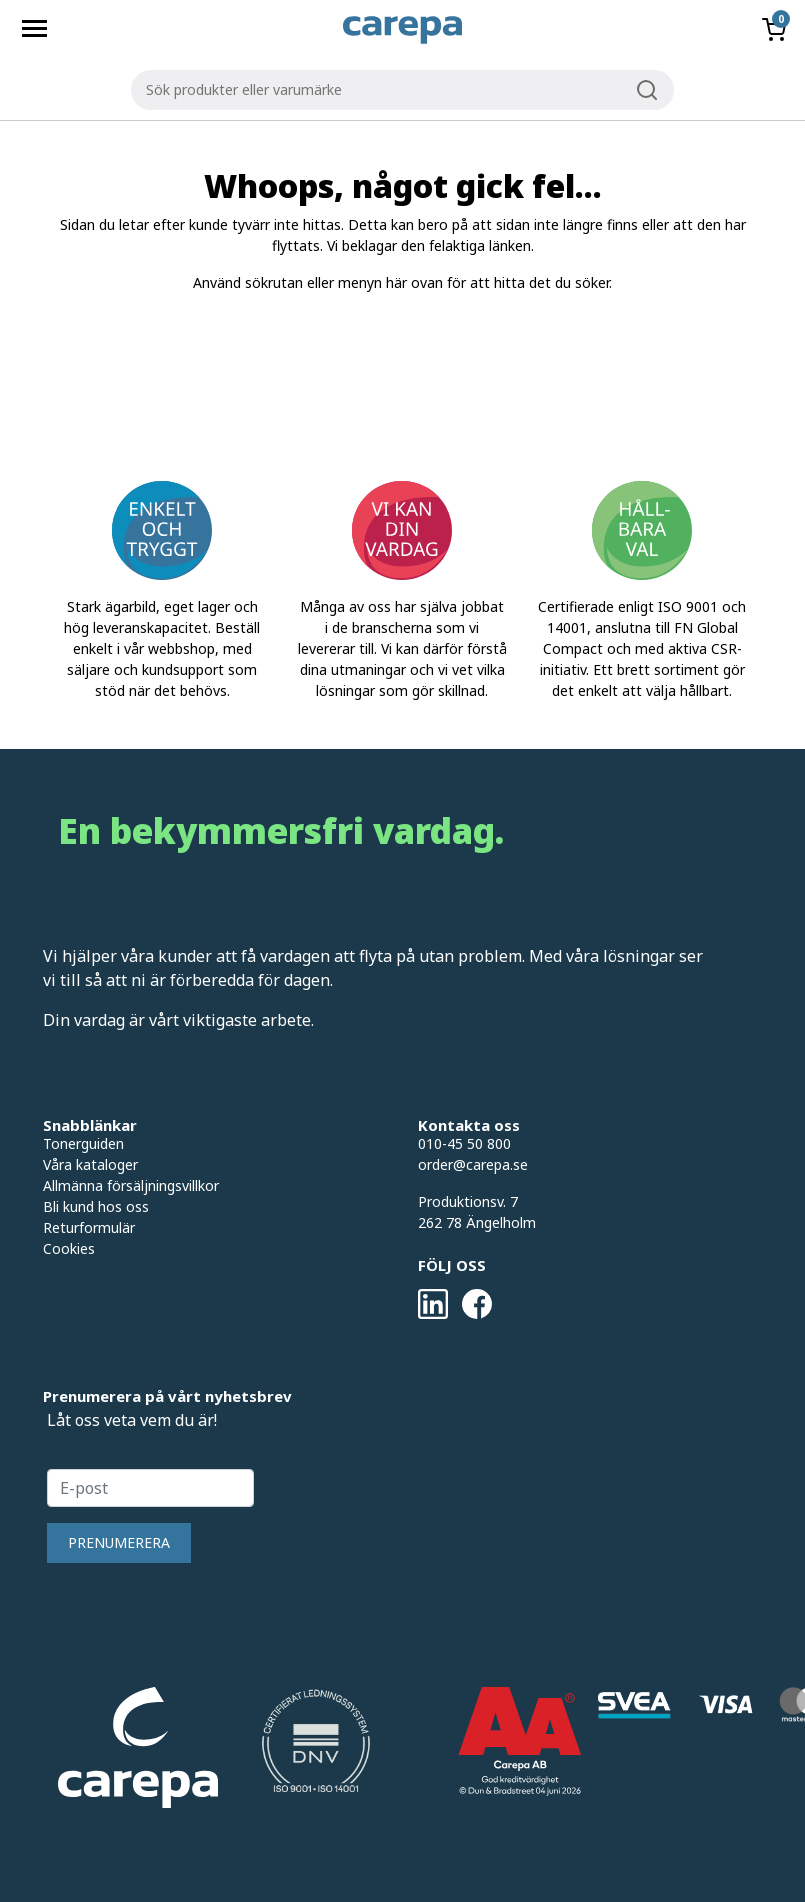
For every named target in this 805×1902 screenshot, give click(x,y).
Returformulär (89, 1227)
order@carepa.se (473, 1164)
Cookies (69, 1248)
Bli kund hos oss (96, 1206)
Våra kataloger (90, 1164)
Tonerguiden (83, 1143)
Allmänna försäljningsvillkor (131, 1185)
